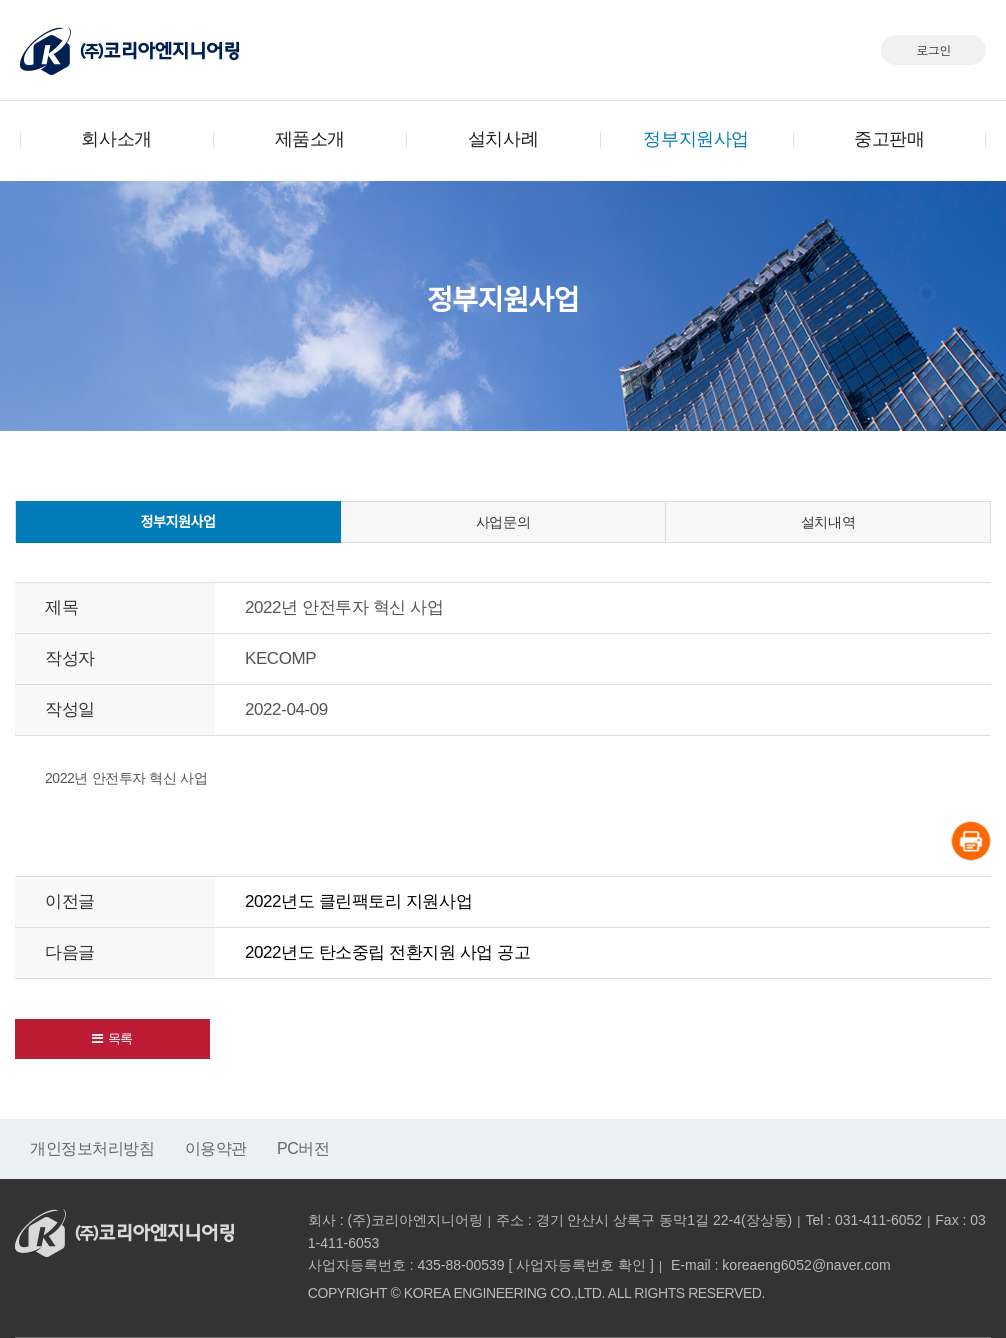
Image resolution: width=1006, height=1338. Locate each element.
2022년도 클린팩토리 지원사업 (358, 901)
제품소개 (310, 139)
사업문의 (503, 522)
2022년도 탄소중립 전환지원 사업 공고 (387, 952)
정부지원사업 (695, 139)
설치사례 (503, 139)
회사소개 (116, 139)
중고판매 (889, 139)
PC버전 (303, 1148)
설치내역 (828, 522)
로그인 (933, 49)
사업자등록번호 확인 (581, 1265)
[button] (112, 1039)
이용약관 (216, 1148)
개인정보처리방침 (92, 1148)
